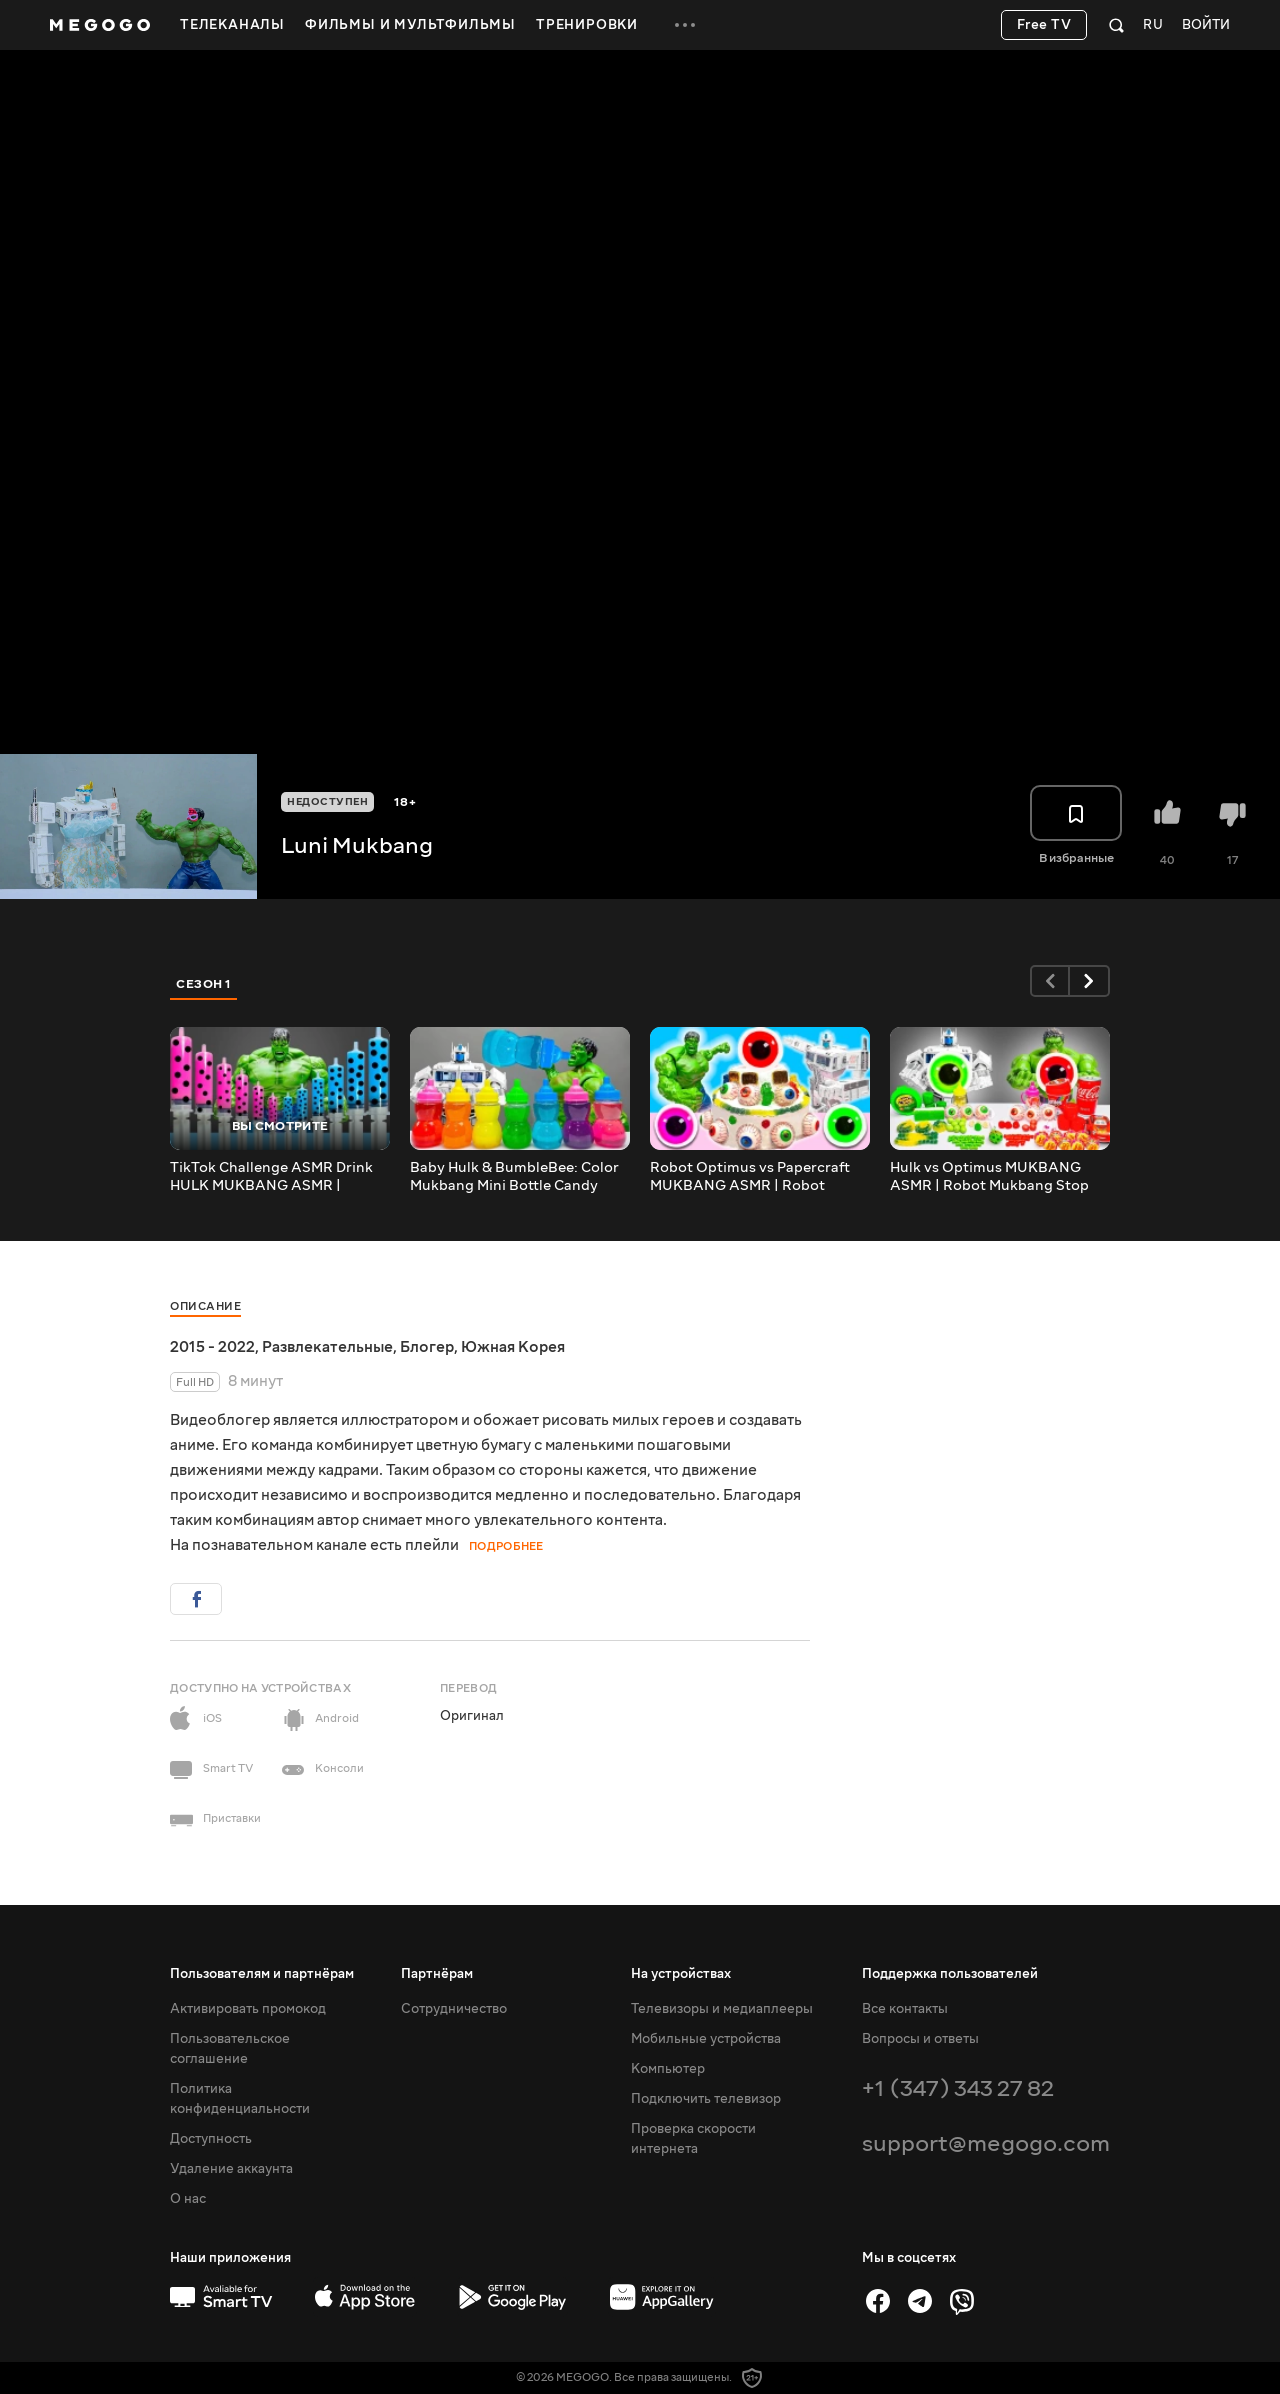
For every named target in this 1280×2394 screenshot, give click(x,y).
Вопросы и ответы (920, 2039)
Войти (1206, 25)
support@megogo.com (986, 2143)
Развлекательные (327, 1347)
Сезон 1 (204, 984)
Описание (205, 1306)
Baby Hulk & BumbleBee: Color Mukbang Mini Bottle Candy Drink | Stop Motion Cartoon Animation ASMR (514, 1177)
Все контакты (905, 2009)
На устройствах (681, 1974)
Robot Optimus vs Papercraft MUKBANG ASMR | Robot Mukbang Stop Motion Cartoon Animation (756, 1177)
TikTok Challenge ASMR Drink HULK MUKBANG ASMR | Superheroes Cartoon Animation (271, 1177)
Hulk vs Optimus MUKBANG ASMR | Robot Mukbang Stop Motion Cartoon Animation (989, 1177)
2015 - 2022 (212, 1347)
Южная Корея (513, 1347)
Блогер (427, 1347)
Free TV (1044, 25)
